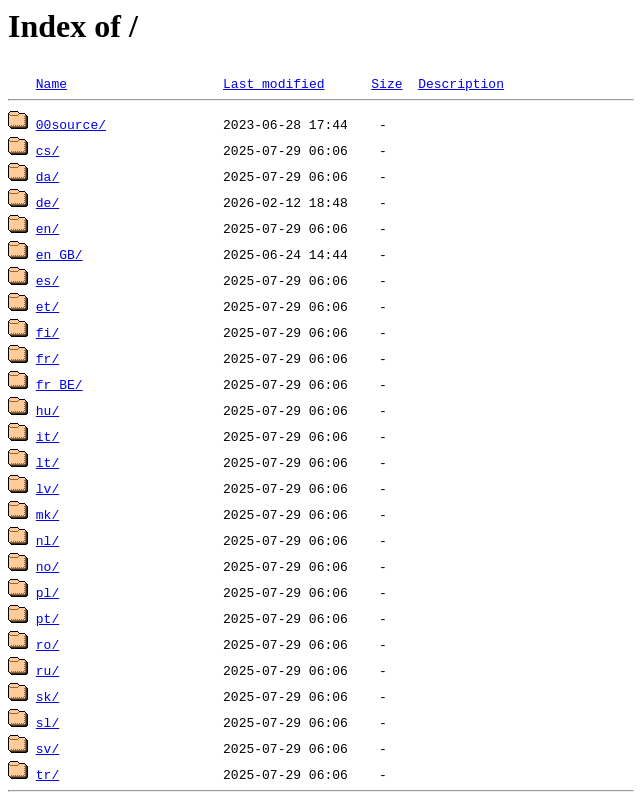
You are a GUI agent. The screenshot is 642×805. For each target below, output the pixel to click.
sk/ (47, 696)
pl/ (47, 592)
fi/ (47, 332)
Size (386, 83)
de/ (47, 202)
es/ (47, 280)
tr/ (47, 774)
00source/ (71, 124)
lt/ (47, 462)
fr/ (47, 358)
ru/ (47, 670)
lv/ (47, 488)
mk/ (47, 514)
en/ (47, 228)
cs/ (47, 150)
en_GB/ (59, 254)
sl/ (47, 722)
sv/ (47, 748)
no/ (47, 566)
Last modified (273, 83)
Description (461, 83)
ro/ (47, 644)
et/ (47, 306)
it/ (47, 436)
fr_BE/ (59, 384)
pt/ (47, 618)
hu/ (47, 410)
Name (51, 83)
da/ (47, 176)
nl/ (47, 540)
